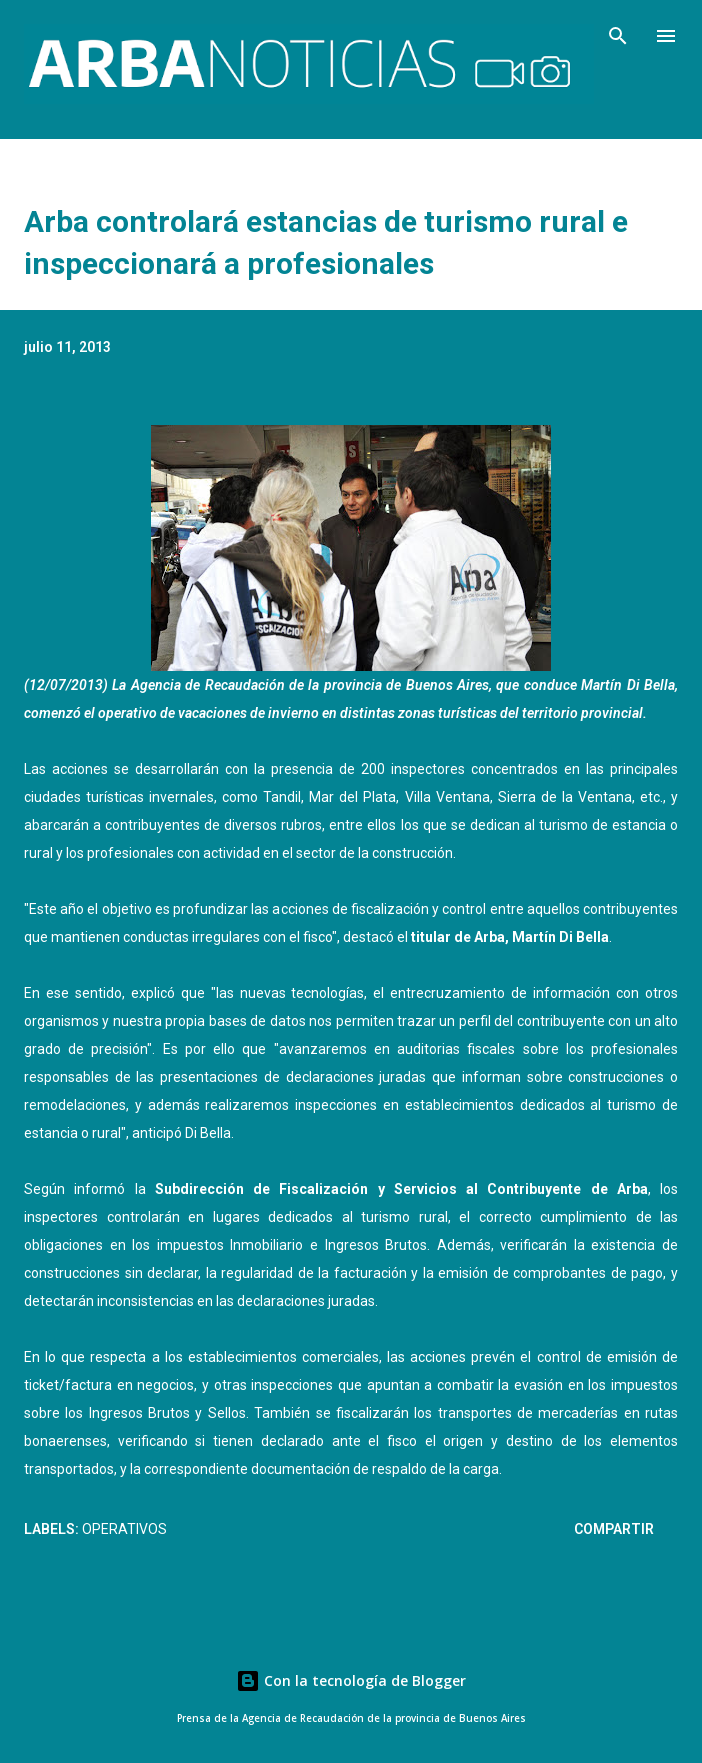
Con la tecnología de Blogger (351, 1680)
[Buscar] (618, 36)
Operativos (124, 1529)
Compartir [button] (614, 1529)
